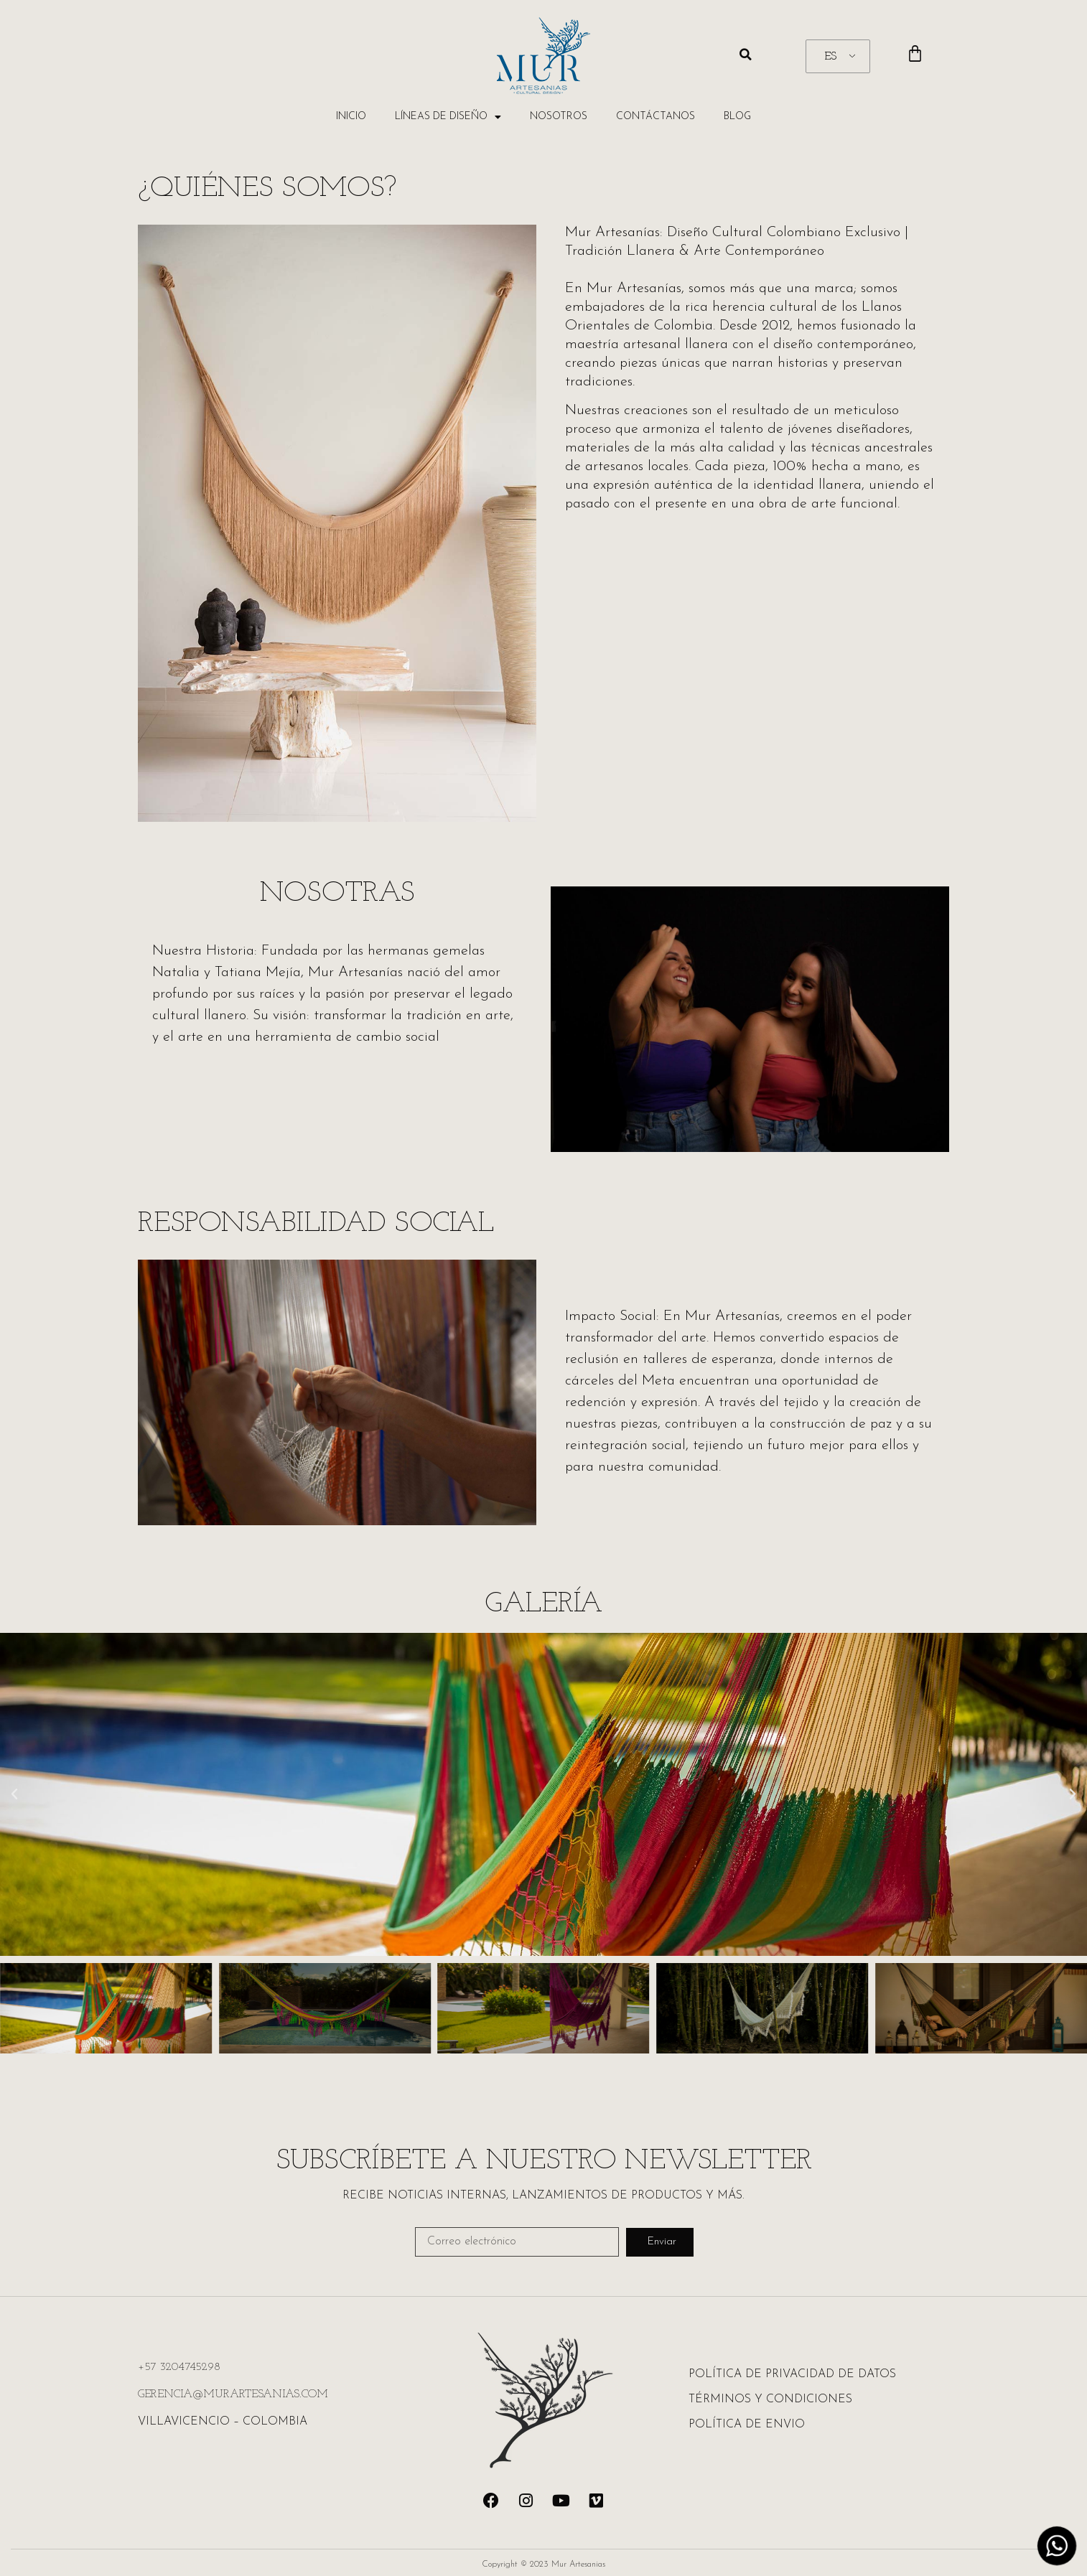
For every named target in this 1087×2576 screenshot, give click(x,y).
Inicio (351, 116)
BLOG (737, 116)
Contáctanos (655, 116)
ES (830, 56)
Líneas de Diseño (448, 117)
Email (429, 2221)
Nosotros (558, 116)
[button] (746, 54)
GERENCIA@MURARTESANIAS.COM (233, 2394)
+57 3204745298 (179, 2367)
